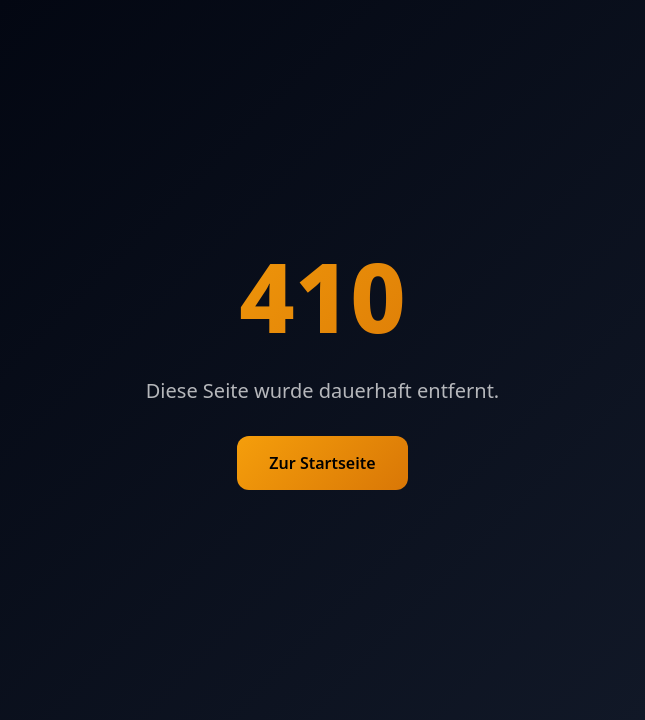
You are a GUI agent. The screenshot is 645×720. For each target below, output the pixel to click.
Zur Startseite (322, 463)
